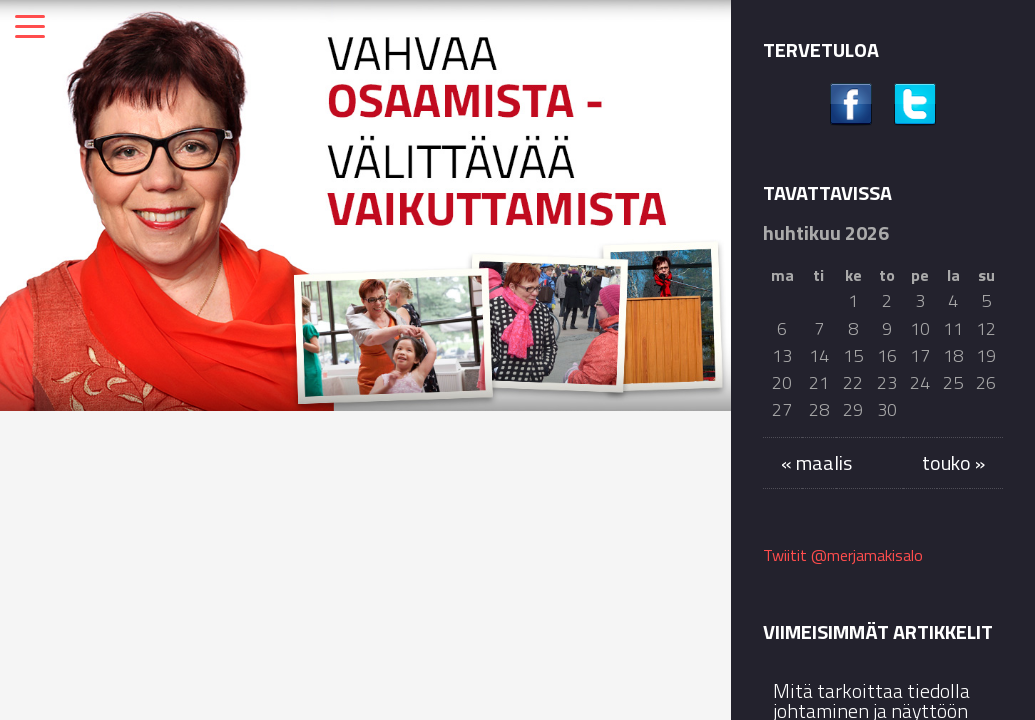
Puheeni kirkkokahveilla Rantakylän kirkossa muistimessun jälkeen (358, 580)
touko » (953, 462)
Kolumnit (77, 453)
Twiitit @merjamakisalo (843, 555)
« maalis (816, 462)
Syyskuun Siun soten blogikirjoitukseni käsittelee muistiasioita (617, 562)
